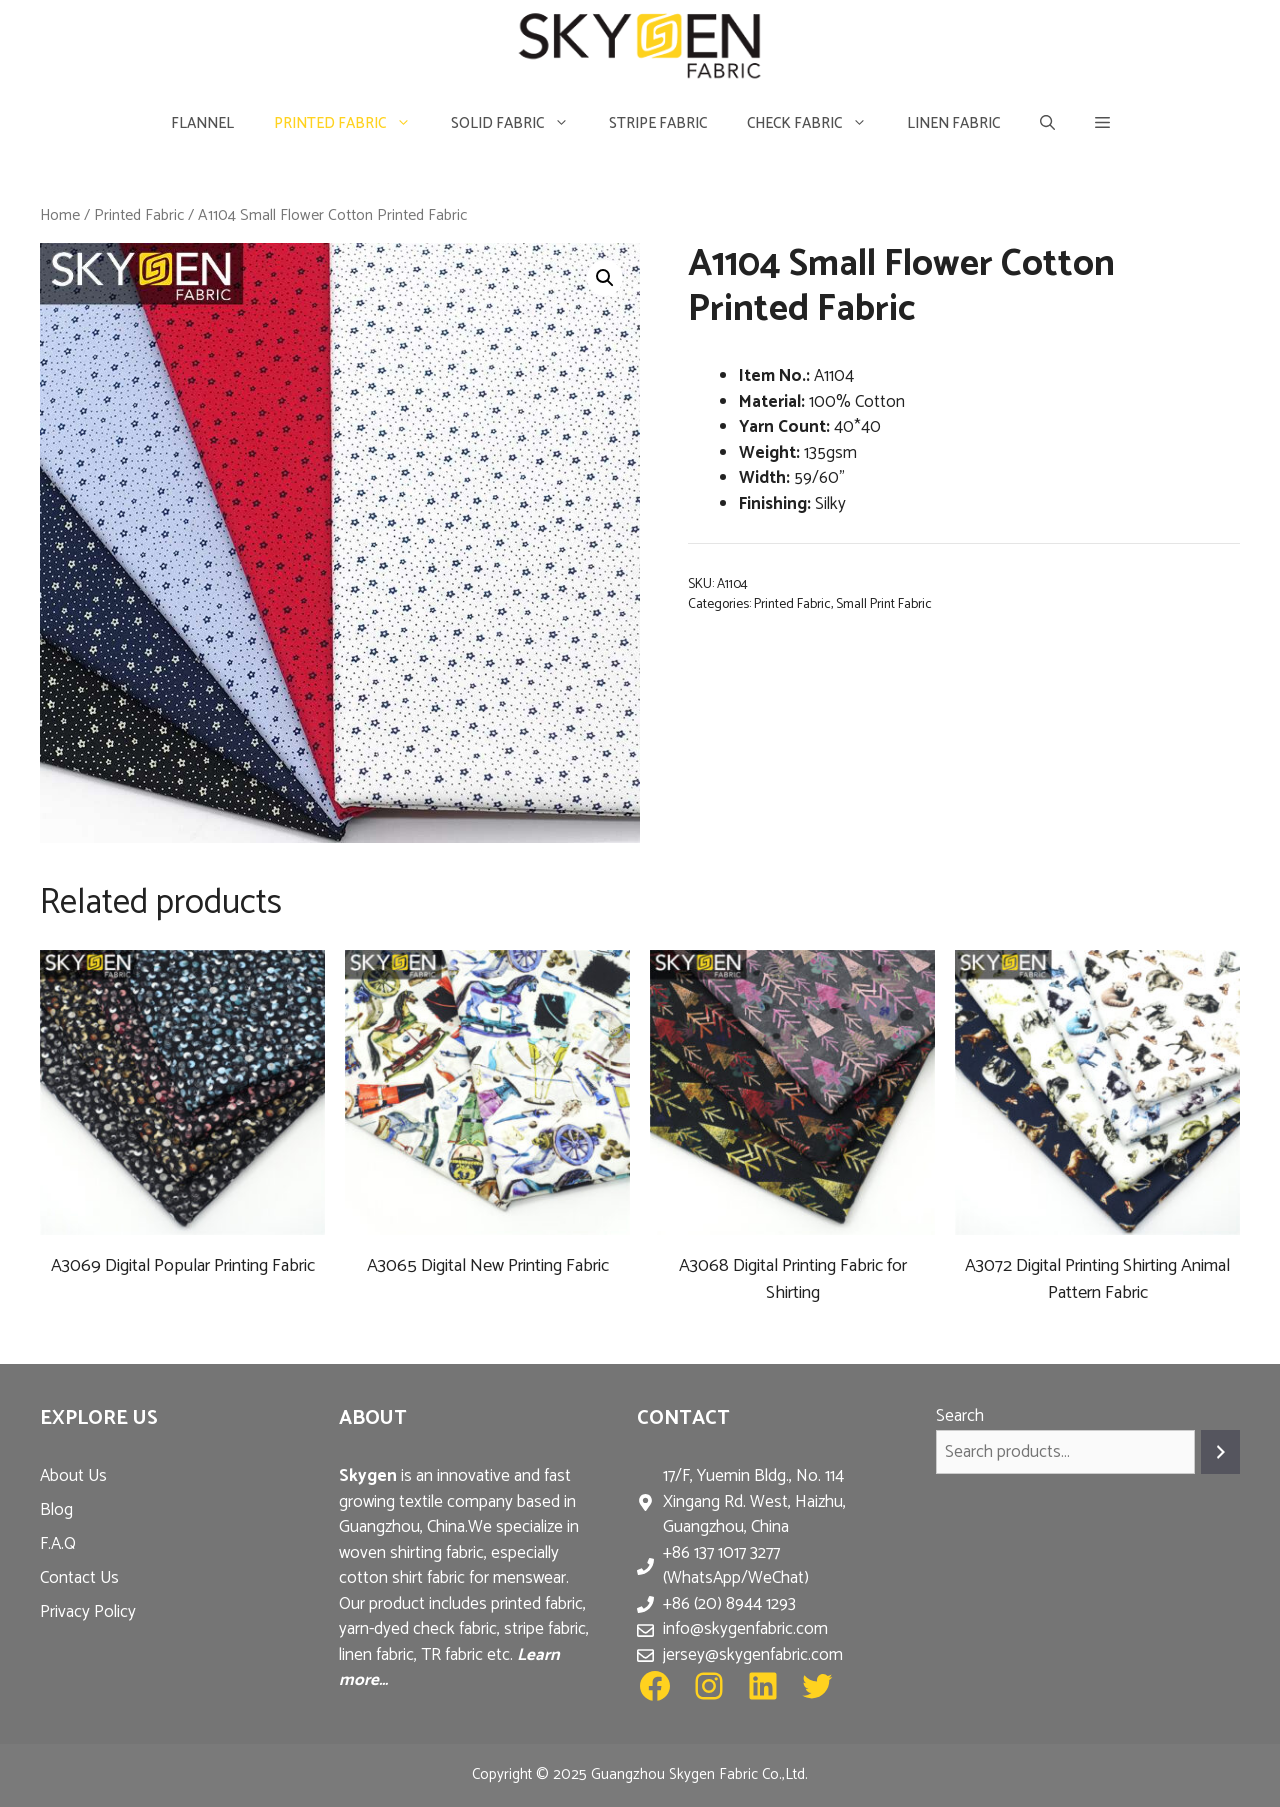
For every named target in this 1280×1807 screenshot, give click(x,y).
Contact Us (79, 1578)
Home (60, 215)
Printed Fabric (352, 123)
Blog (56, 1510)
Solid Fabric (520, 123)
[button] (1102, 123)
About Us (73, 1476)
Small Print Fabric (884, 604)
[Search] (1220, 1452)
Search (960, 1416)
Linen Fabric (953, 123)
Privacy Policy (88, 1612)
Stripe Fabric (658, 123)
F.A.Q (58, 1544)
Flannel (202, 123)
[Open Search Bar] (1047, 123)
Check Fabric (817, 123)
